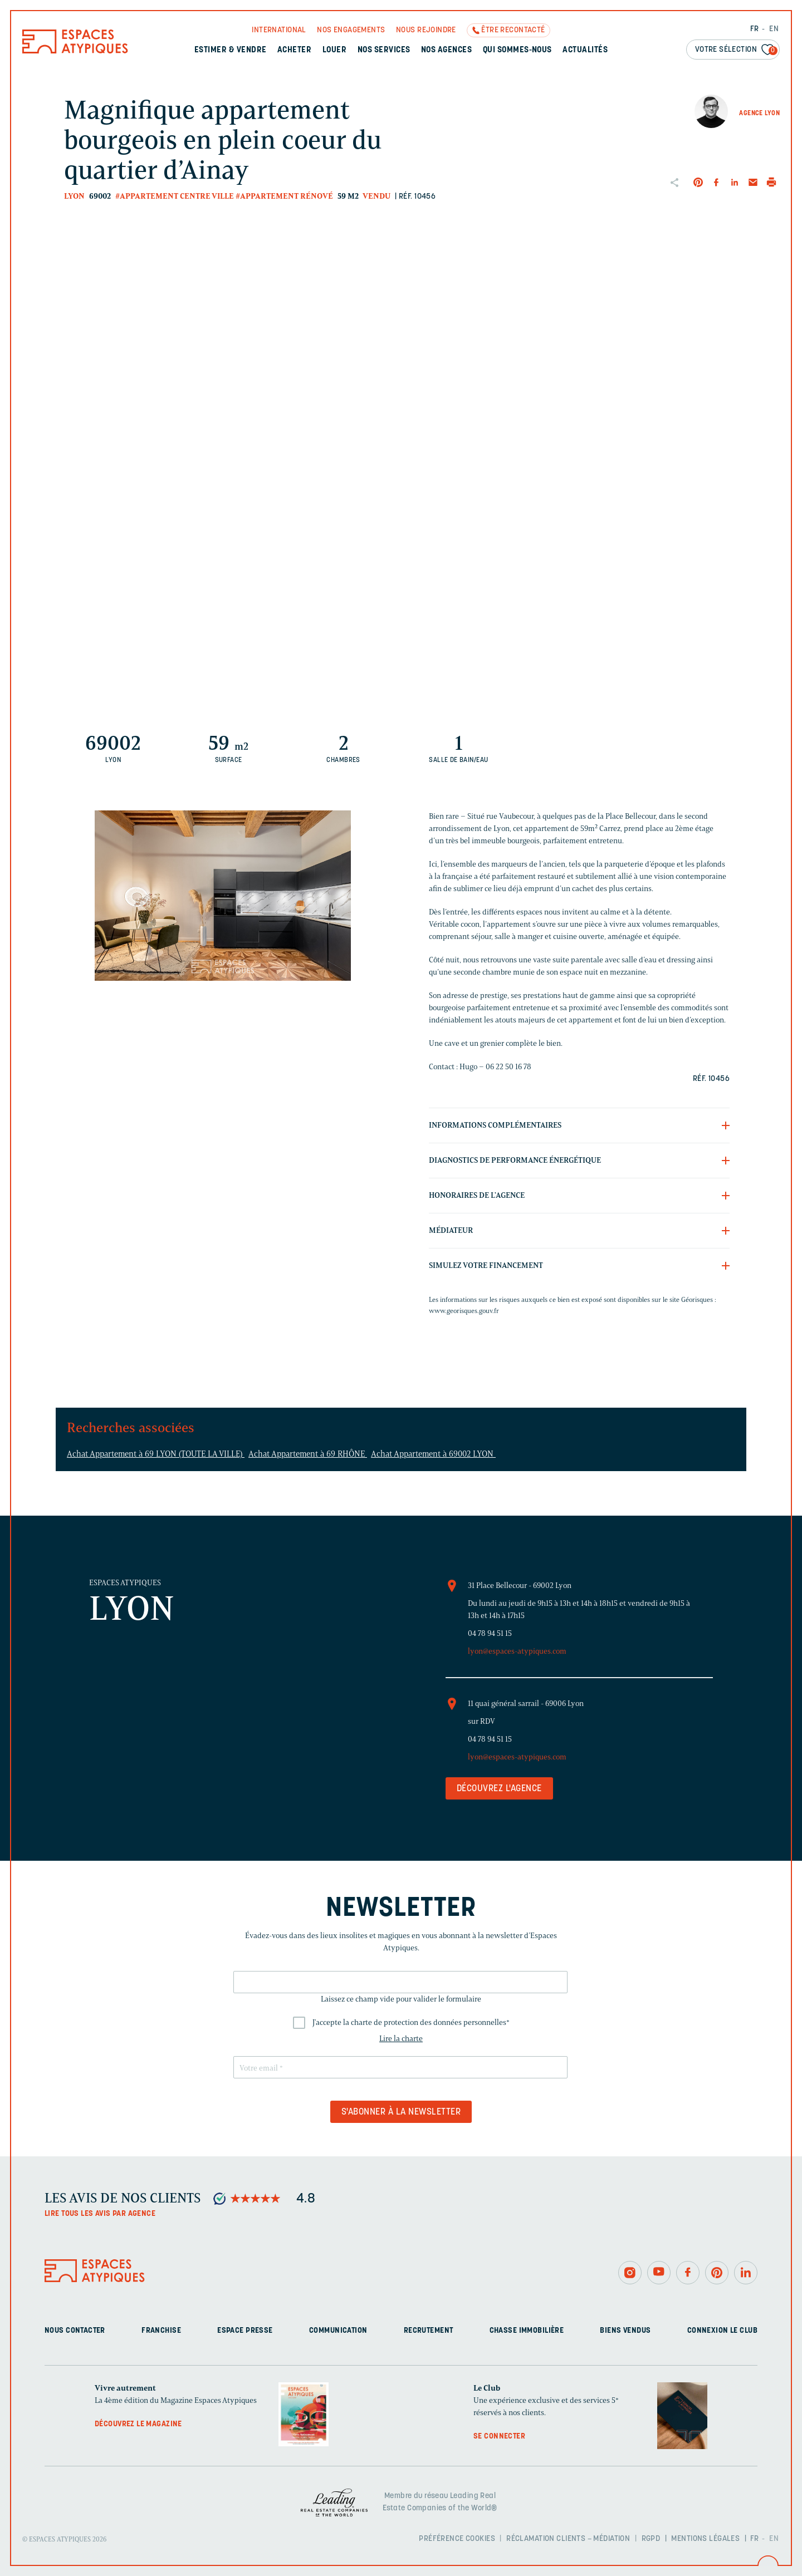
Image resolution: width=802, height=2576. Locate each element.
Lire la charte (401, 2038)
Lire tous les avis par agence (100, 2214)
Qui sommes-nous (517, 50)
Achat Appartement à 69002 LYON (433, 1454)
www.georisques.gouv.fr (464, 1310)
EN (774, 29)
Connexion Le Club (722, 2331)
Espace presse (244, 2331)
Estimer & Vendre (230, 50)
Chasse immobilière (527, 2331)
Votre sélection (736, 50)
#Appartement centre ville (174, 196)
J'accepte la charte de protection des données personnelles (411, 2022)
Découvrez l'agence (499, 1788)
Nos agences (446, 50)
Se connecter (499, 2436)
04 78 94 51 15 (490, 1633)
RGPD (651, 2539)
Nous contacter (75, 2331)
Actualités (585, 50)
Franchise (161, 2331)
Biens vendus (625, 2331)
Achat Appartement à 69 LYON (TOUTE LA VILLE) (155, 1454)
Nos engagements (351, 30)
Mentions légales (705, 2539)
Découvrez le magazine (138, 2424)
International (279, 30)
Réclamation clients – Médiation (568, 2539)
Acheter (294, 50)
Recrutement (428, 2331)
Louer (334, 50)
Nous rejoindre (426, 30)
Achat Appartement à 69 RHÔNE (307, 1454)
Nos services (384, 50)
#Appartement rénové (284, 196)
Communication (338, 2331)
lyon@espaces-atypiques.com (517, 1651)
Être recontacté (513, 30)
